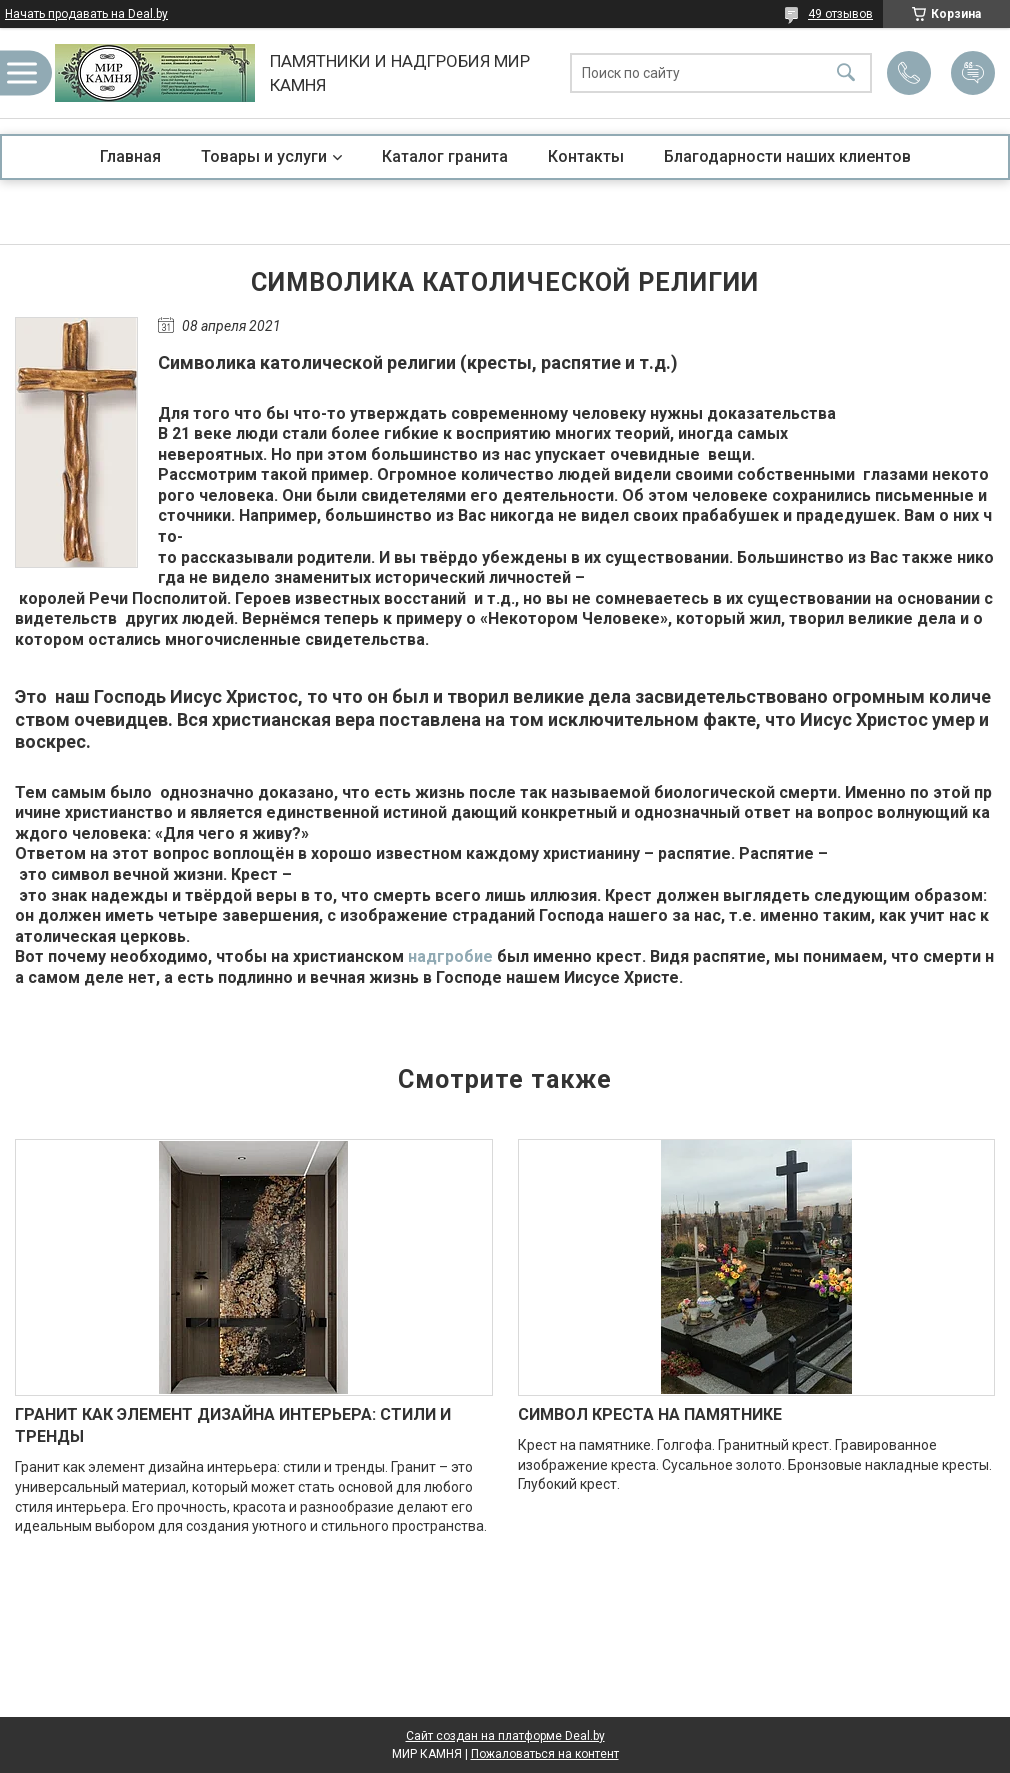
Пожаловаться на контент (545, 1754)
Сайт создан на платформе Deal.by (505, 1736)
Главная (130, 156)
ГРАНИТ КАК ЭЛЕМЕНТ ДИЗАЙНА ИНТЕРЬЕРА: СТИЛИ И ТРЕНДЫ (233, 1425)
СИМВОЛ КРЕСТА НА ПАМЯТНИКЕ (650, 1414)
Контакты (586, 156)
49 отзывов (840, 14)
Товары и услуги (264, 156)
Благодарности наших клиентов (787, 156)
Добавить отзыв (973, 73)
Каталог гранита (445, 156)
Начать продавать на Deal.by (86, 14)
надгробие (450, 956)
